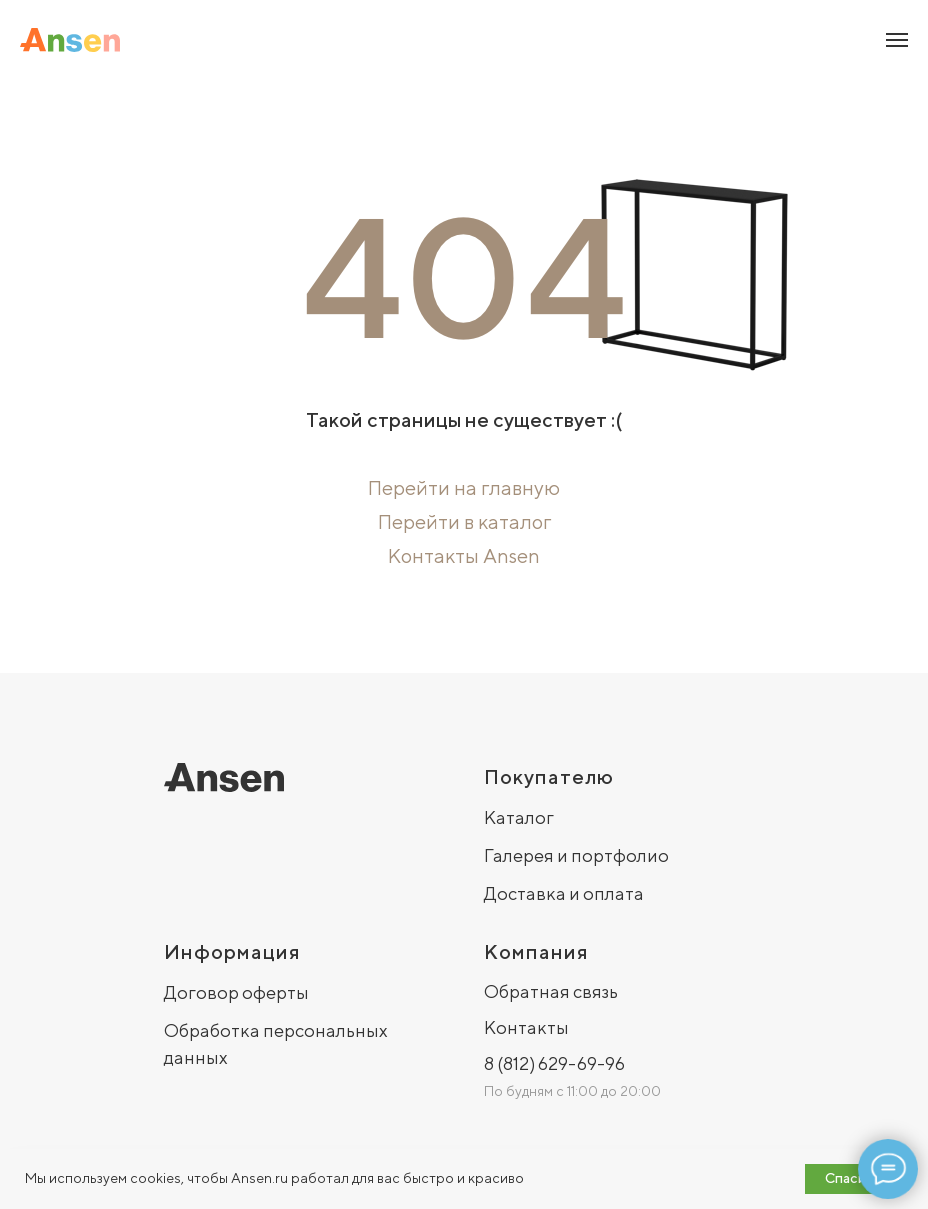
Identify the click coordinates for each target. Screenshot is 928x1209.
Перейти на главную (464, 487)
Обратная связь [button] (551, 991)
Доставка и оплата (564, 893)
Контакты (526, 1027)
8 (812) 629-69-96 (554, 1063)
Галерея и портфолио (576, 855)
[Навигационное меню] (897, 40)
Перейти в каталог (464, 521)
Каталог (519, 817)
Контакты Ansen (464, 555)
